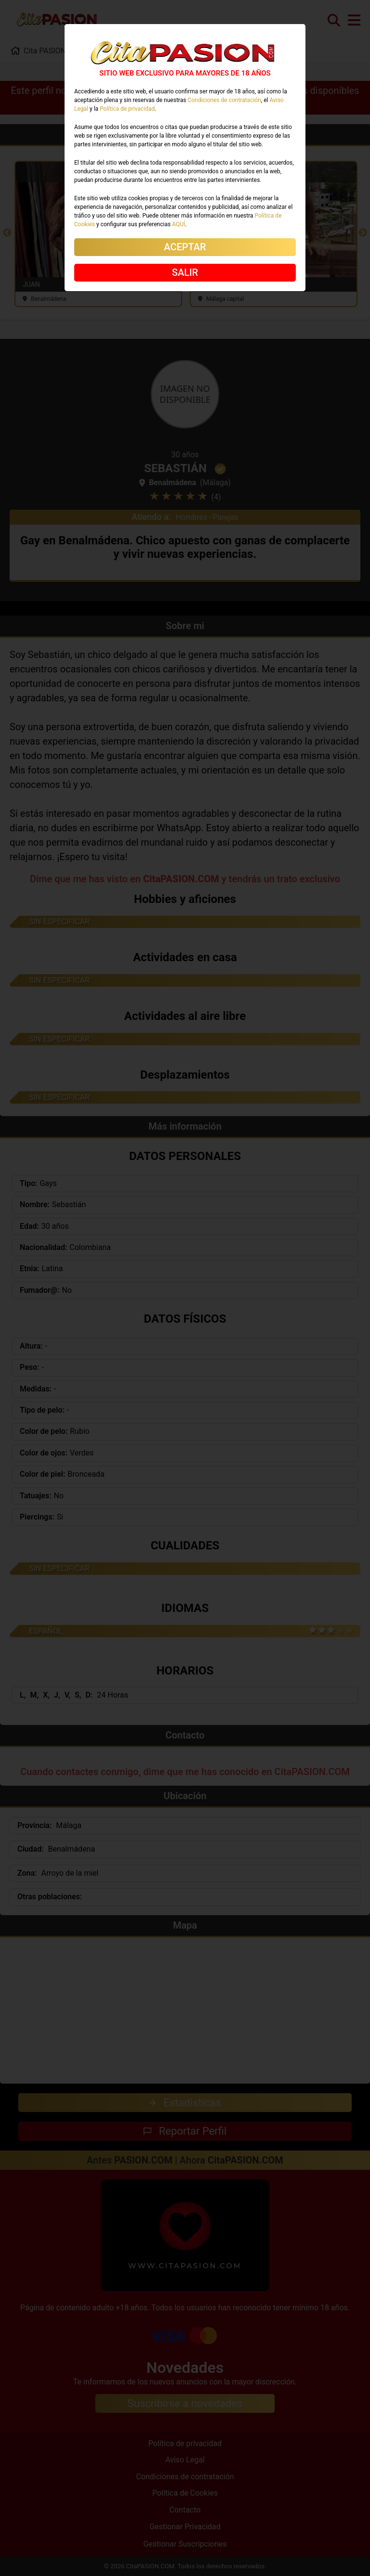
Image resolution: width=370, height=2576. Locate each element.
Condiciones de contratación (224, 100)
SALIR (185, 272)
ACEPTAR (185, 247)
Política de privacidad (127, 108)
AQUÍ (178, 224)
